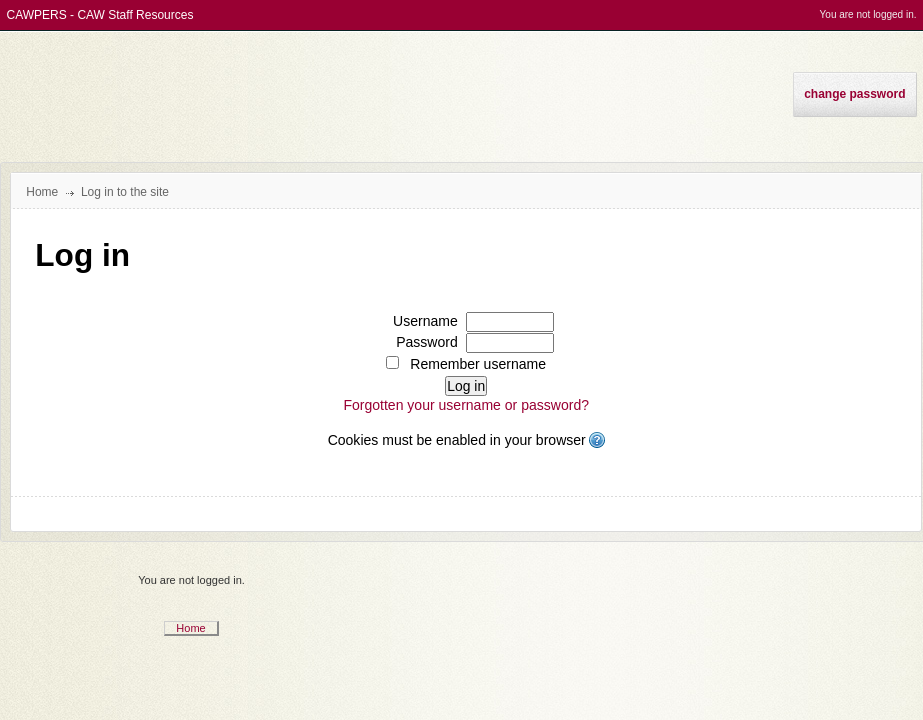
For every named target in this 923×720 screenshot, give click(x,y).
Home (190, 628)
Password (427, 342)
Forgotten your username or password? (466, 405)
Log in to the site (125, 192)
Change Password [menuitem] (854, 94)
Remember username (478, 364)
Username (425, 321)
